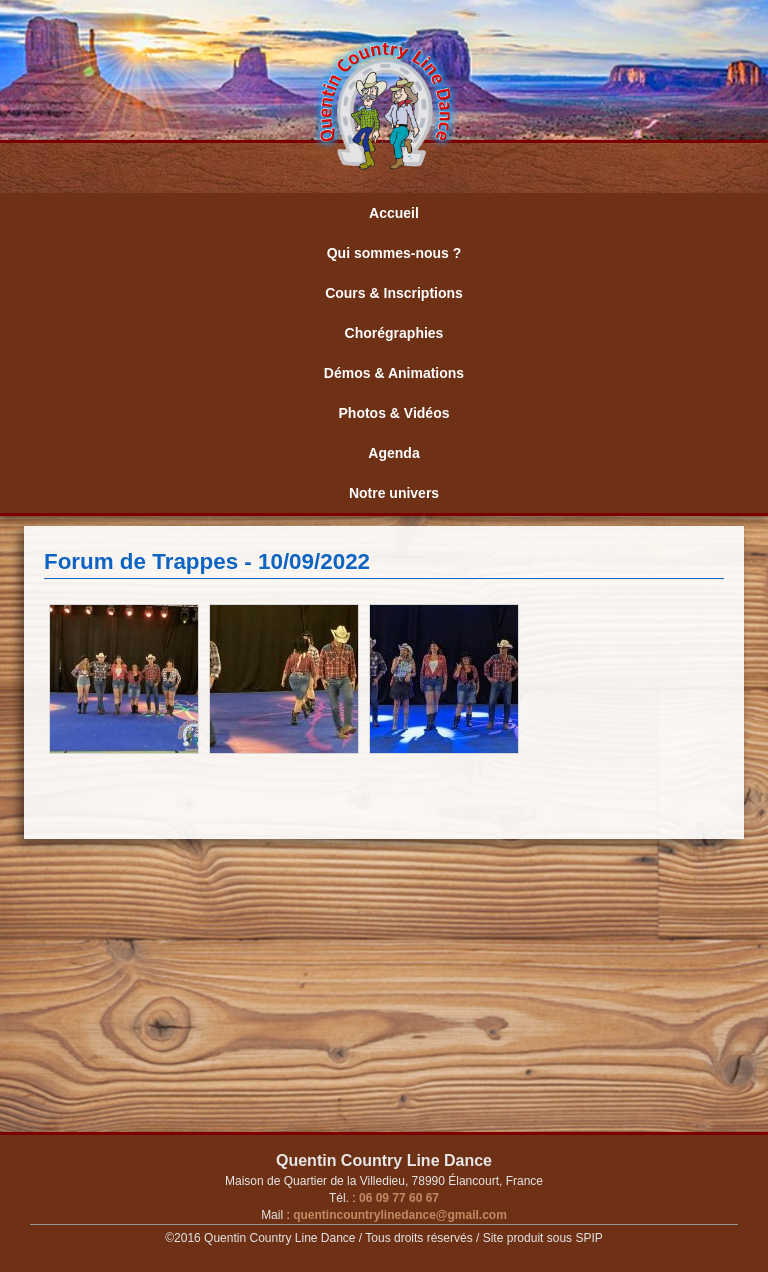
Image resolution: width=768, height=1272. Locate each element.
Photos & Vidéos (394, 413)
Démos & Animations (394, 373)
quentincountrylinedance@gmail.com (398, 1215)
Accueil (394, 213)
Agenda (393, 453)
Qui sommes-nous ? (394, 253)
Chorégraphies (394, 333)
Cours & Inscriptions (394, 293)
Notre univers (394, 493)
